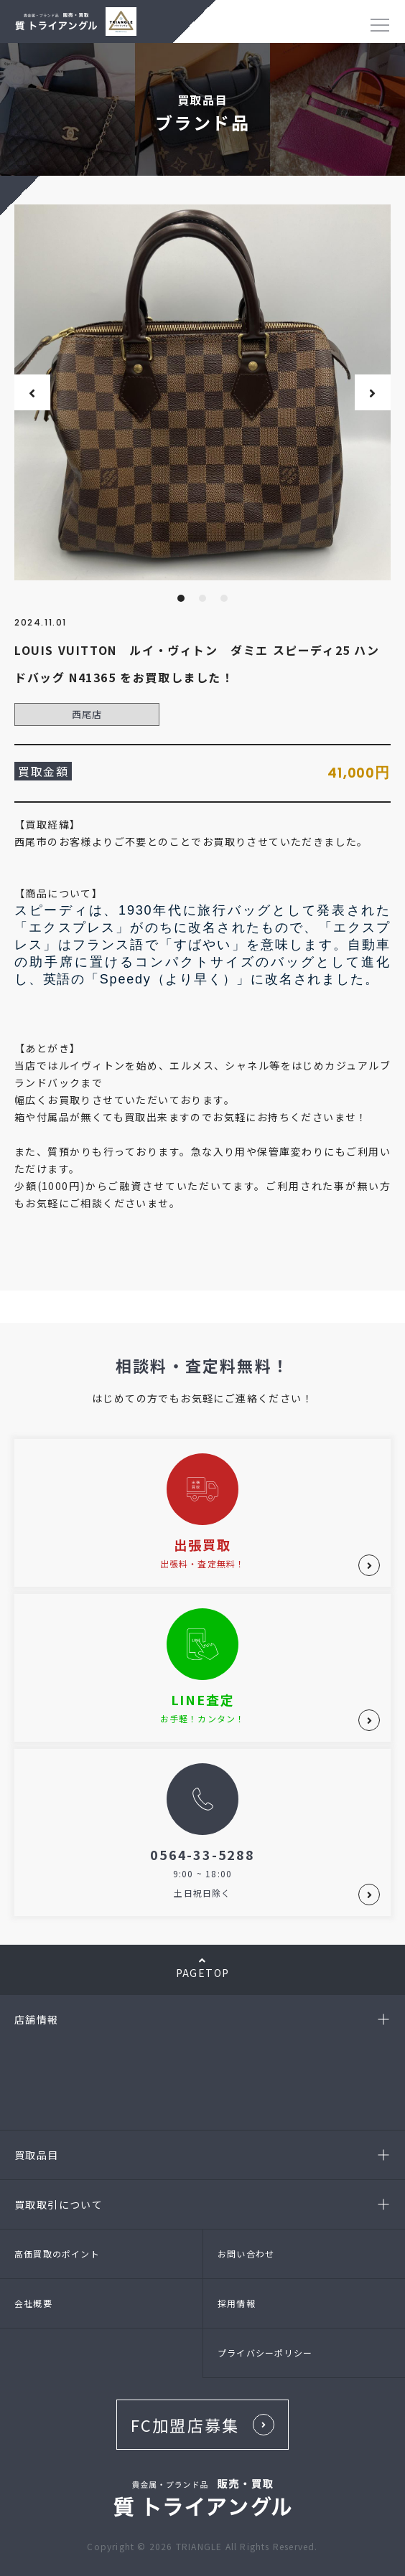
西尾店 (87, 714)
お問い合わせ (246, 2253)
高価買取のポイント (57, 2253)
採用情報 (237, 2303)
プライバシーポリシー (265, 2352)
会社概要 (33, 2303)
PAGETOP (202, 1967)
